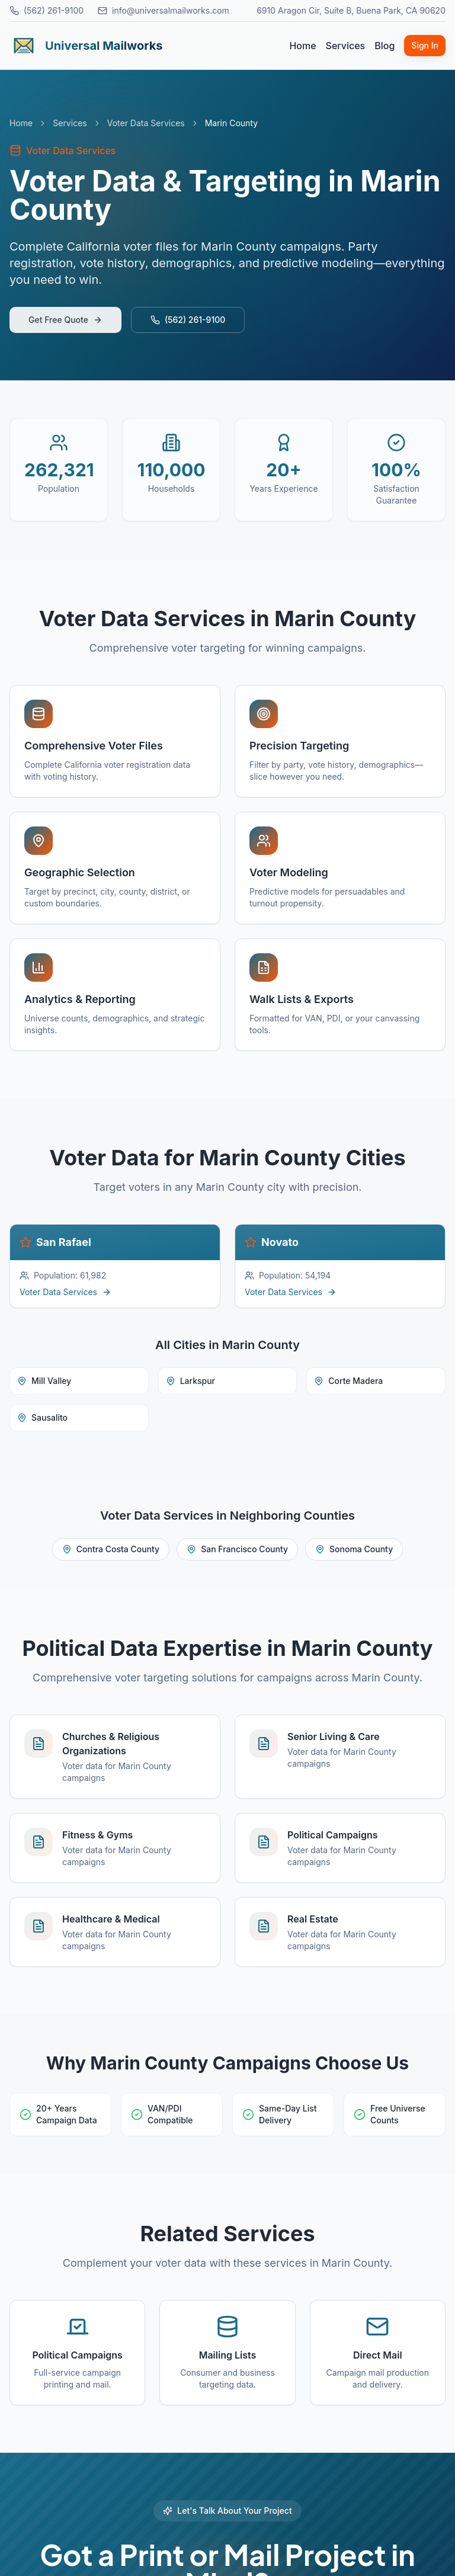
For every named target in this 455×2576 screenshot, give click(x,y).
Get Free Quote (65, 320)
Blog (384, 46)
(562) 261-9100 (46, 10)
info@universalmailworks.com (163, 10)
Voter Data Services (146, 123)
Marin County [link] (231, 123)
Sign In (424, 45)
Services (346, 46)
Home (302, 46)
